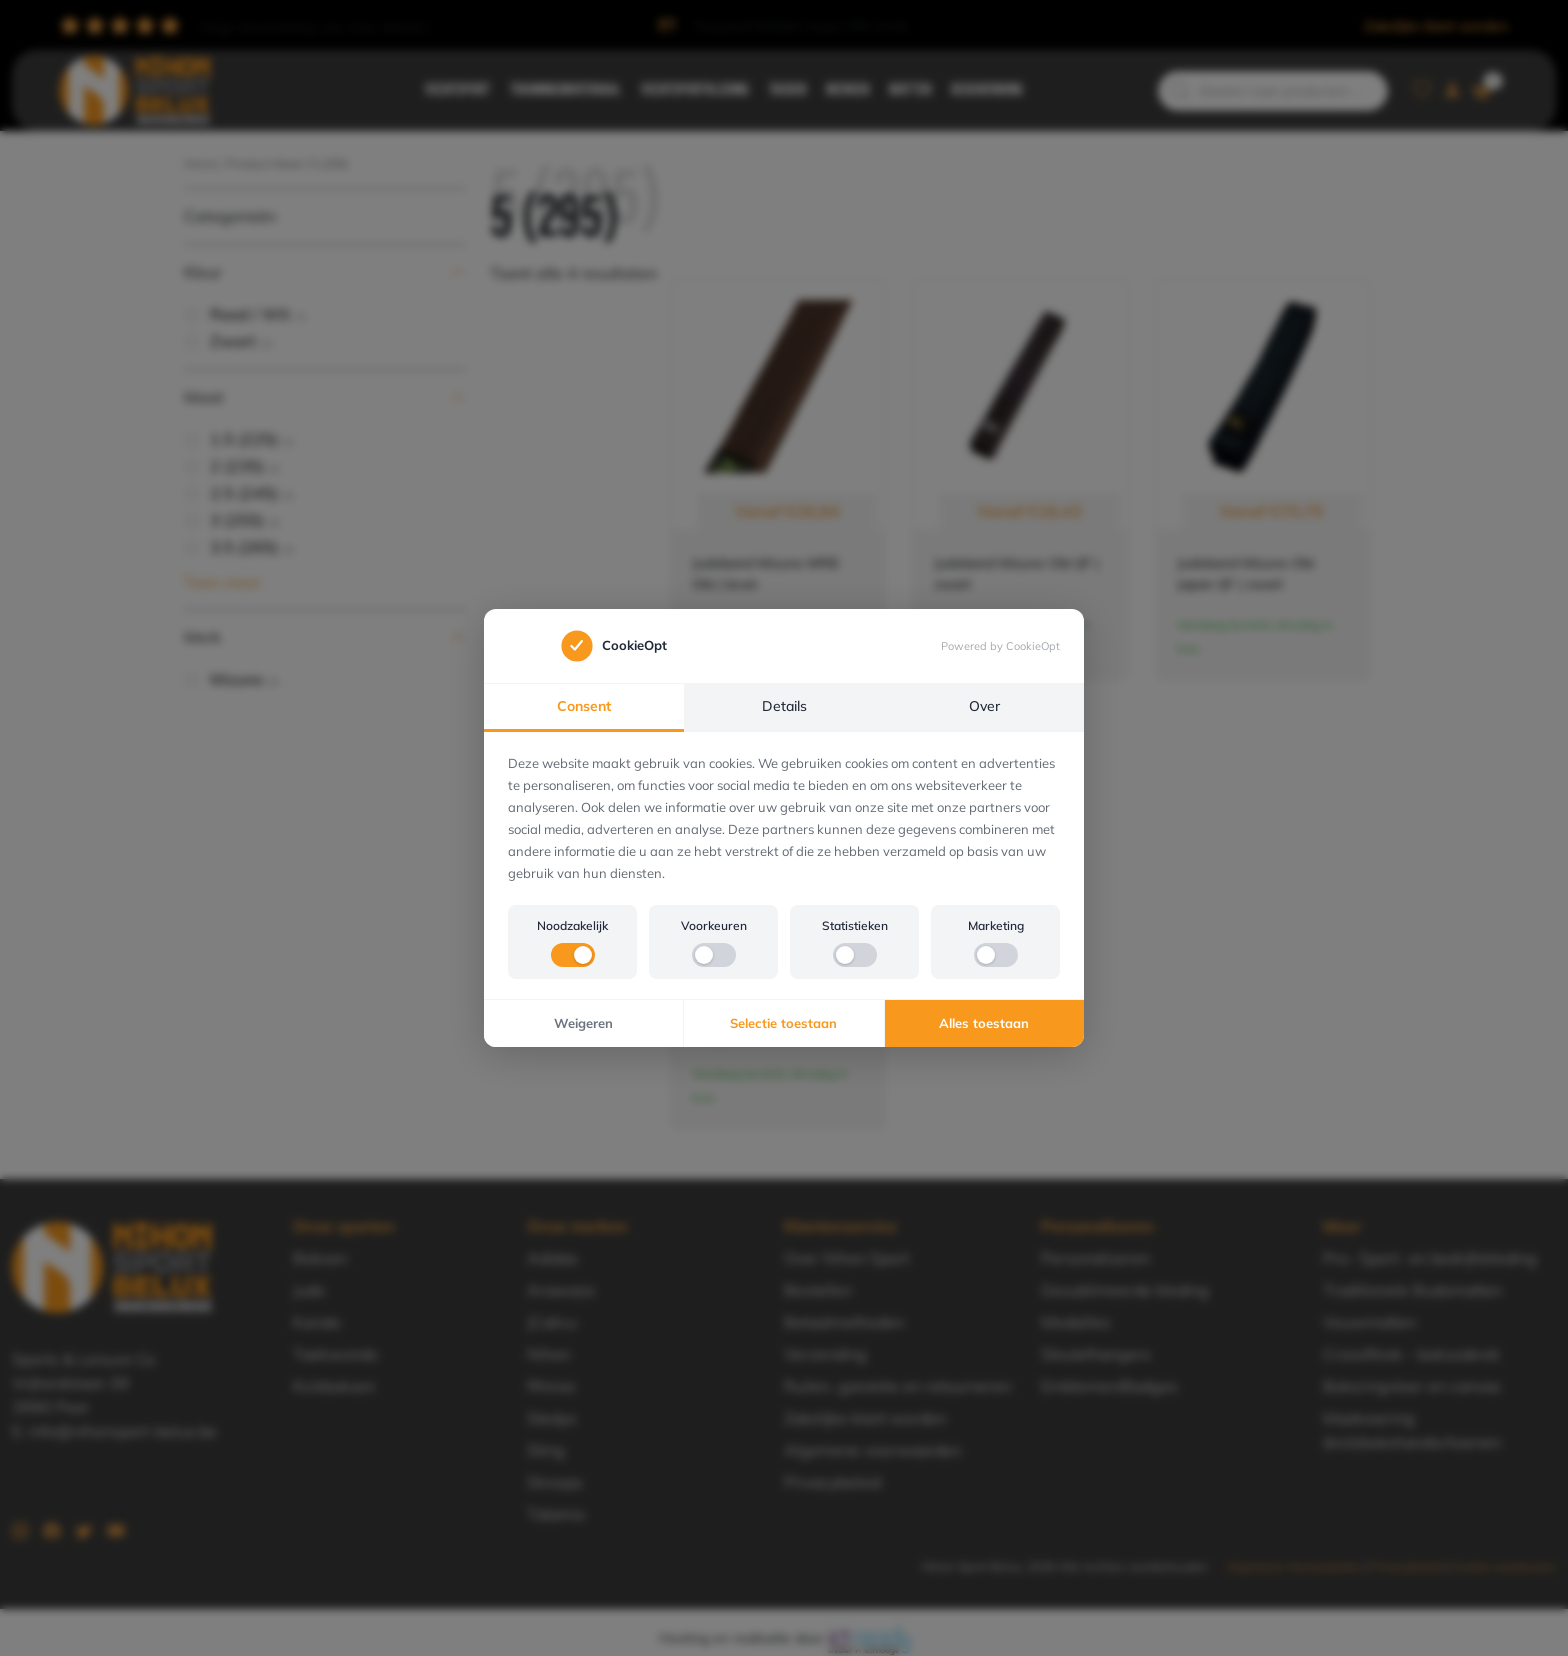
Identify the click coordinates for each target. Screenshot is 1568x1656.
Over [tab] (984, 706)
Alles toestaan (984, 1023)
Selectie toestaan (783, 1023)
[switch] (573, 955)
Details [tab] (784, 706)
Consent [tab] (584, 706)
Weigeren (583, 1023)
